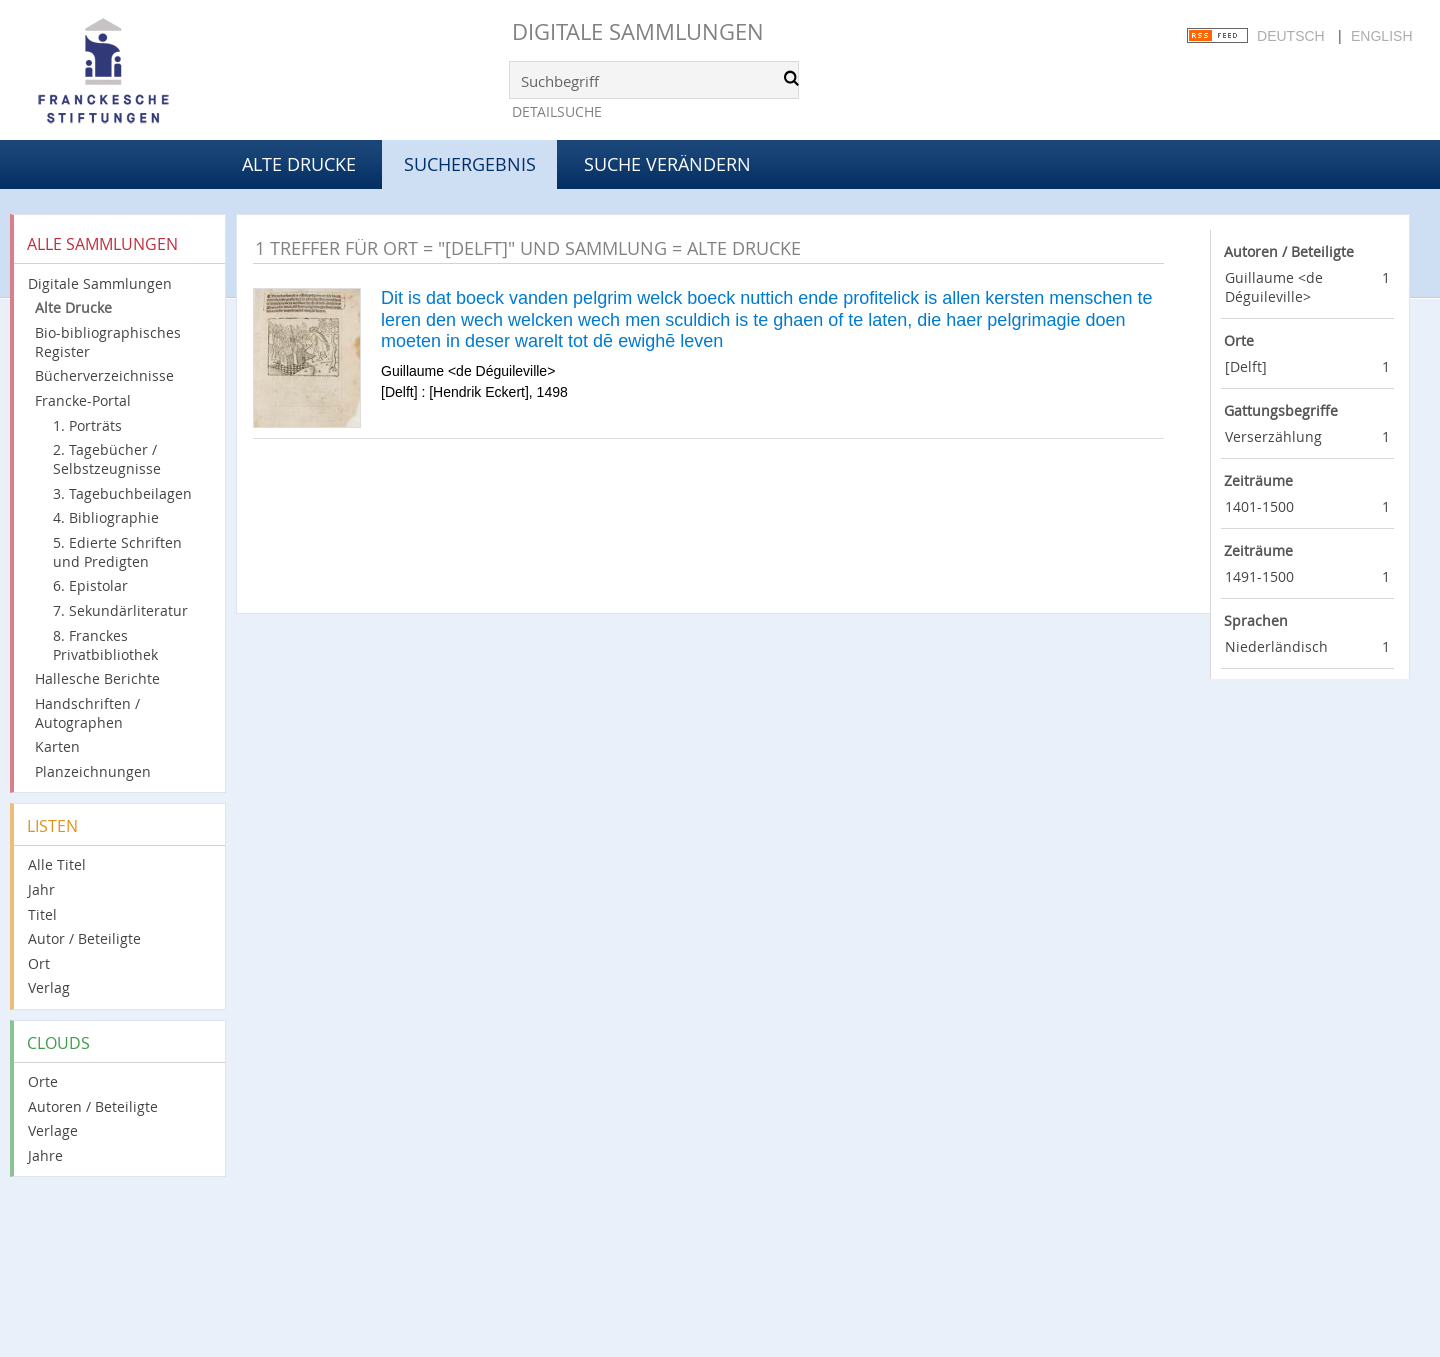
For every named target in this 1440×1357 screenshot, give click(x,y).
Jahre (45, 1155)
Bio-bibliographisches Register (108, 342)
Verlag (49, 987)
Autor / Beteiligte (84, 938)
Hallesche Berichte (97, 678)
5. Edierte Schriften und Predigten (117, 552)
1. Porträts (87, 425)
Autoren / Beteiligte (93, 1106)
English (1381, 36)
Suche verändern (667, 164)
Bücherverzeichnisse (104, 375)
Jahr (41, 889)
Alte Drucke (299, 164)
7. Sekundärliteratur (120, 610)
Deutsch (1291, 36)
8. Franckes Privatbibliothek (105, 645)
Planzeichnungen (93, 771)
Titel (42, 914)
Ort (39, 963)
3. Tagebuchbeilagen (122, 493)
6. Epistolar (90, 585)
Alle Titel (57, 864)
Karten (57, 746)
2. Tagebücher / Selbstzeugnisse (107, 459)
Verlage (53, 1130)
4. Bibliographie (106, 517)
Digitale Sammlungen (638, 31)
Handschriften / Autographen (87, 713)
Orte (43, 1081)
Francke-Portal (83, 400)
